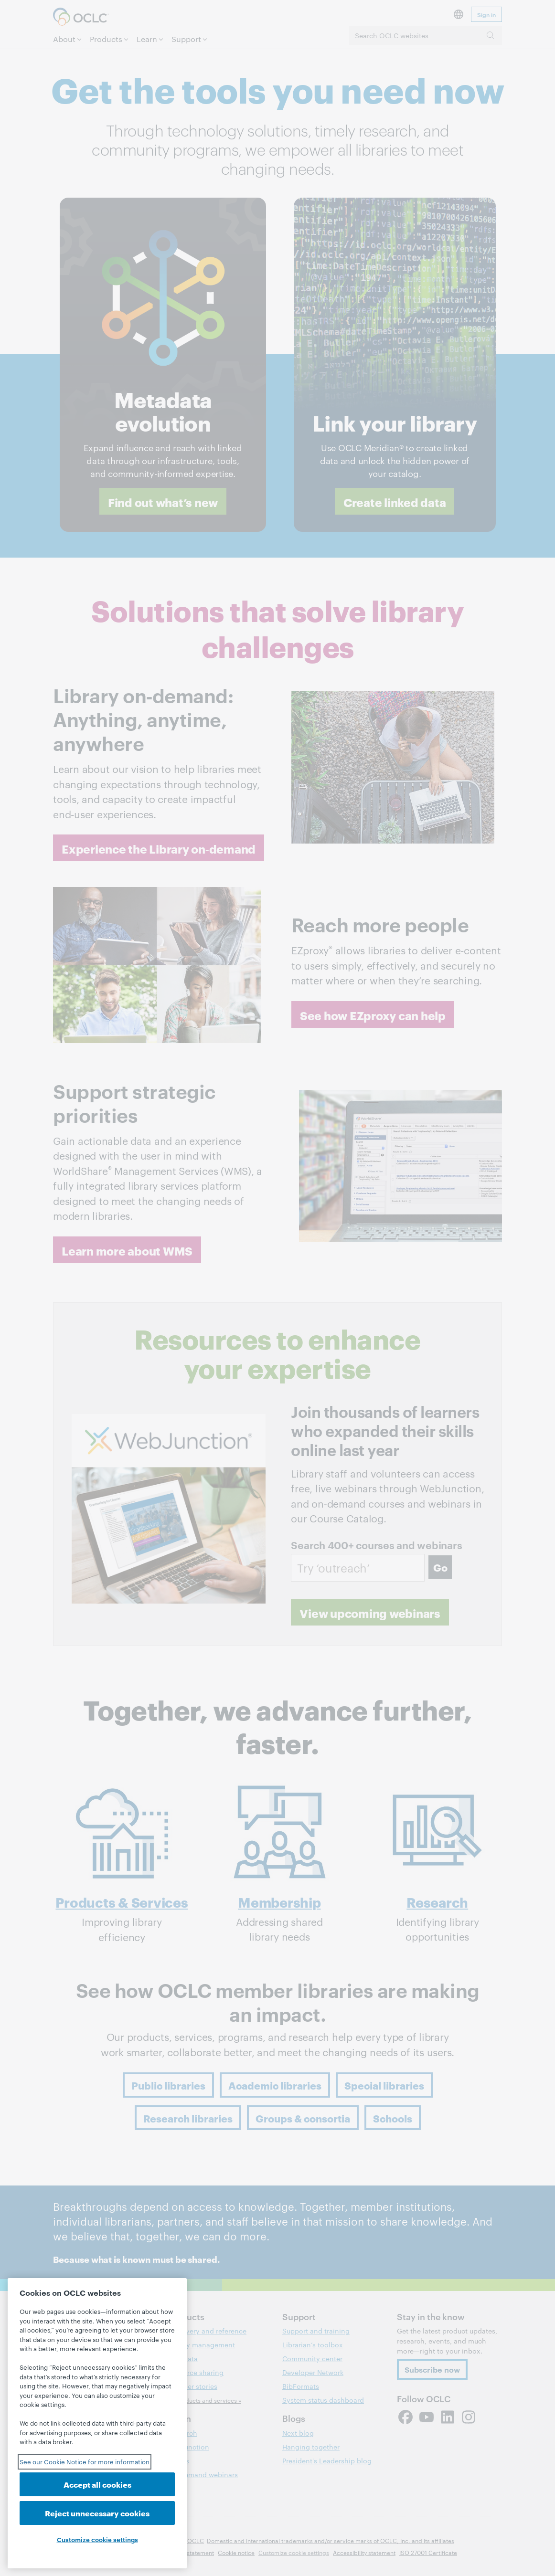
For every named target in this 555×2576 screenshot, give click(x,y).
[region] (97, 2423)
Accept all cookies (97, 2484)
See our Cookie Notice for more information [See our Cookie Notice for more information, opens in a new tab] (84, 2461)
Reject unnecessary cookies (97, 2512)
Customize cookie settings (97, 2539)
